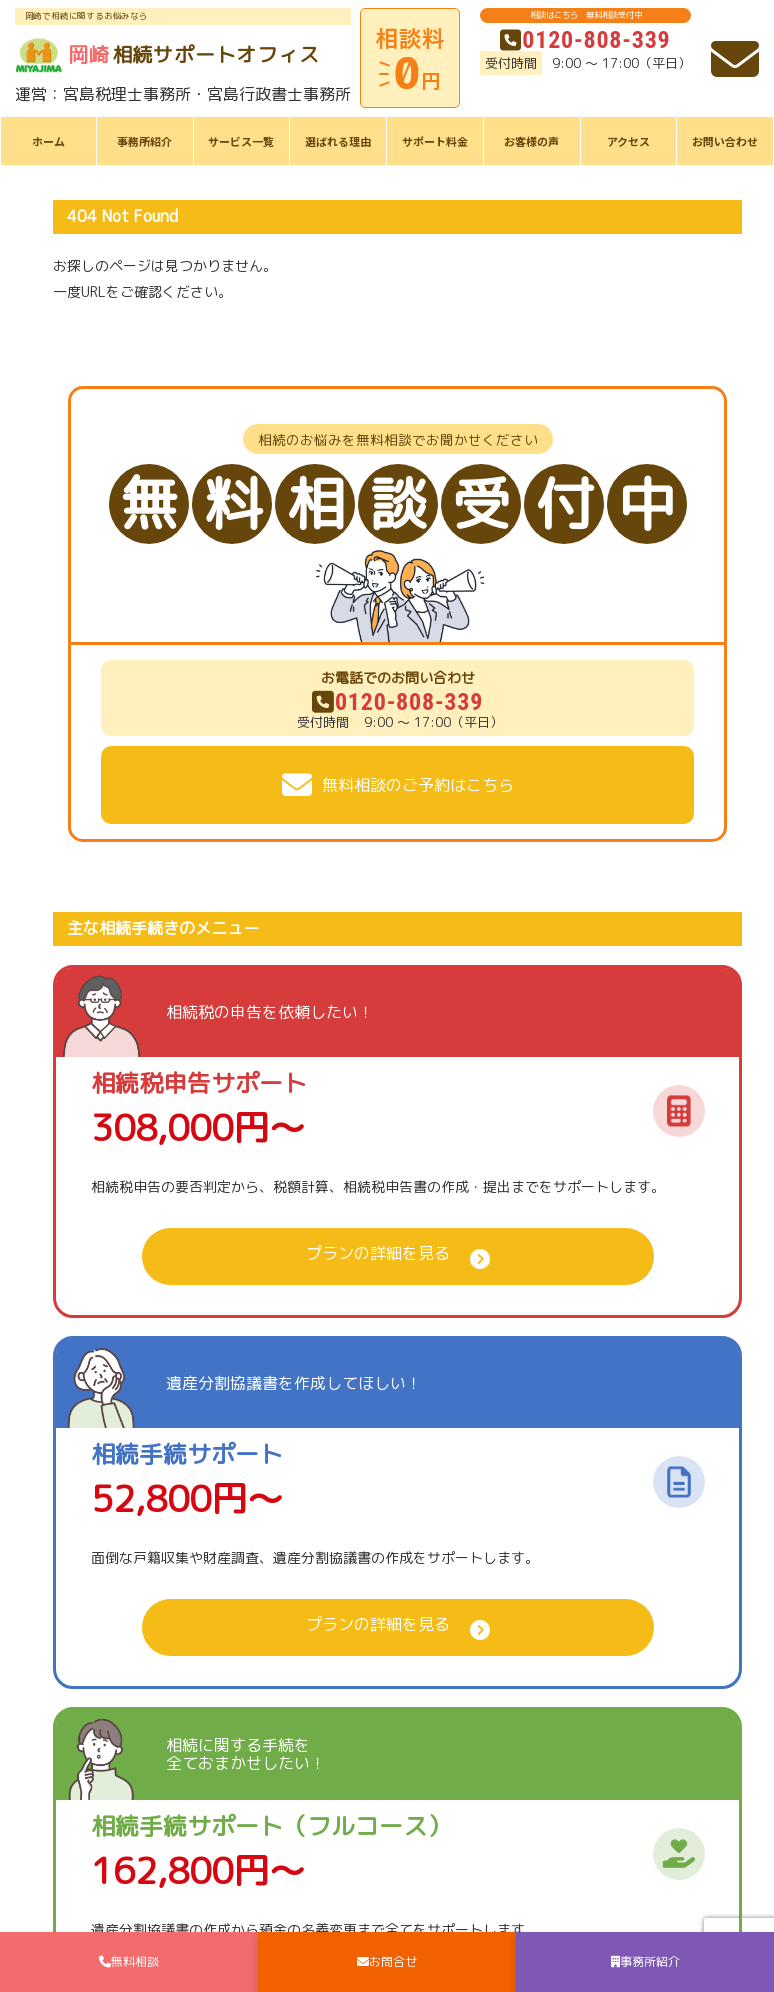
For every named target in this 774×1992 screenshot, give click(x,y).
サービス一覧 (241, 141)
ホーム (48, 141)
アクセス (628, 141)
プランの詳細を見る (378, 1253)
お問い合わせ (725, 141)
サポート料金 (435, 141)
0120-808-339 (585, 40)
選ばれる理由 (338, 141)
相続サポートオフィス (167, 55)
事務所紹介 (144, 141)
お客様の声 (531, 141)
